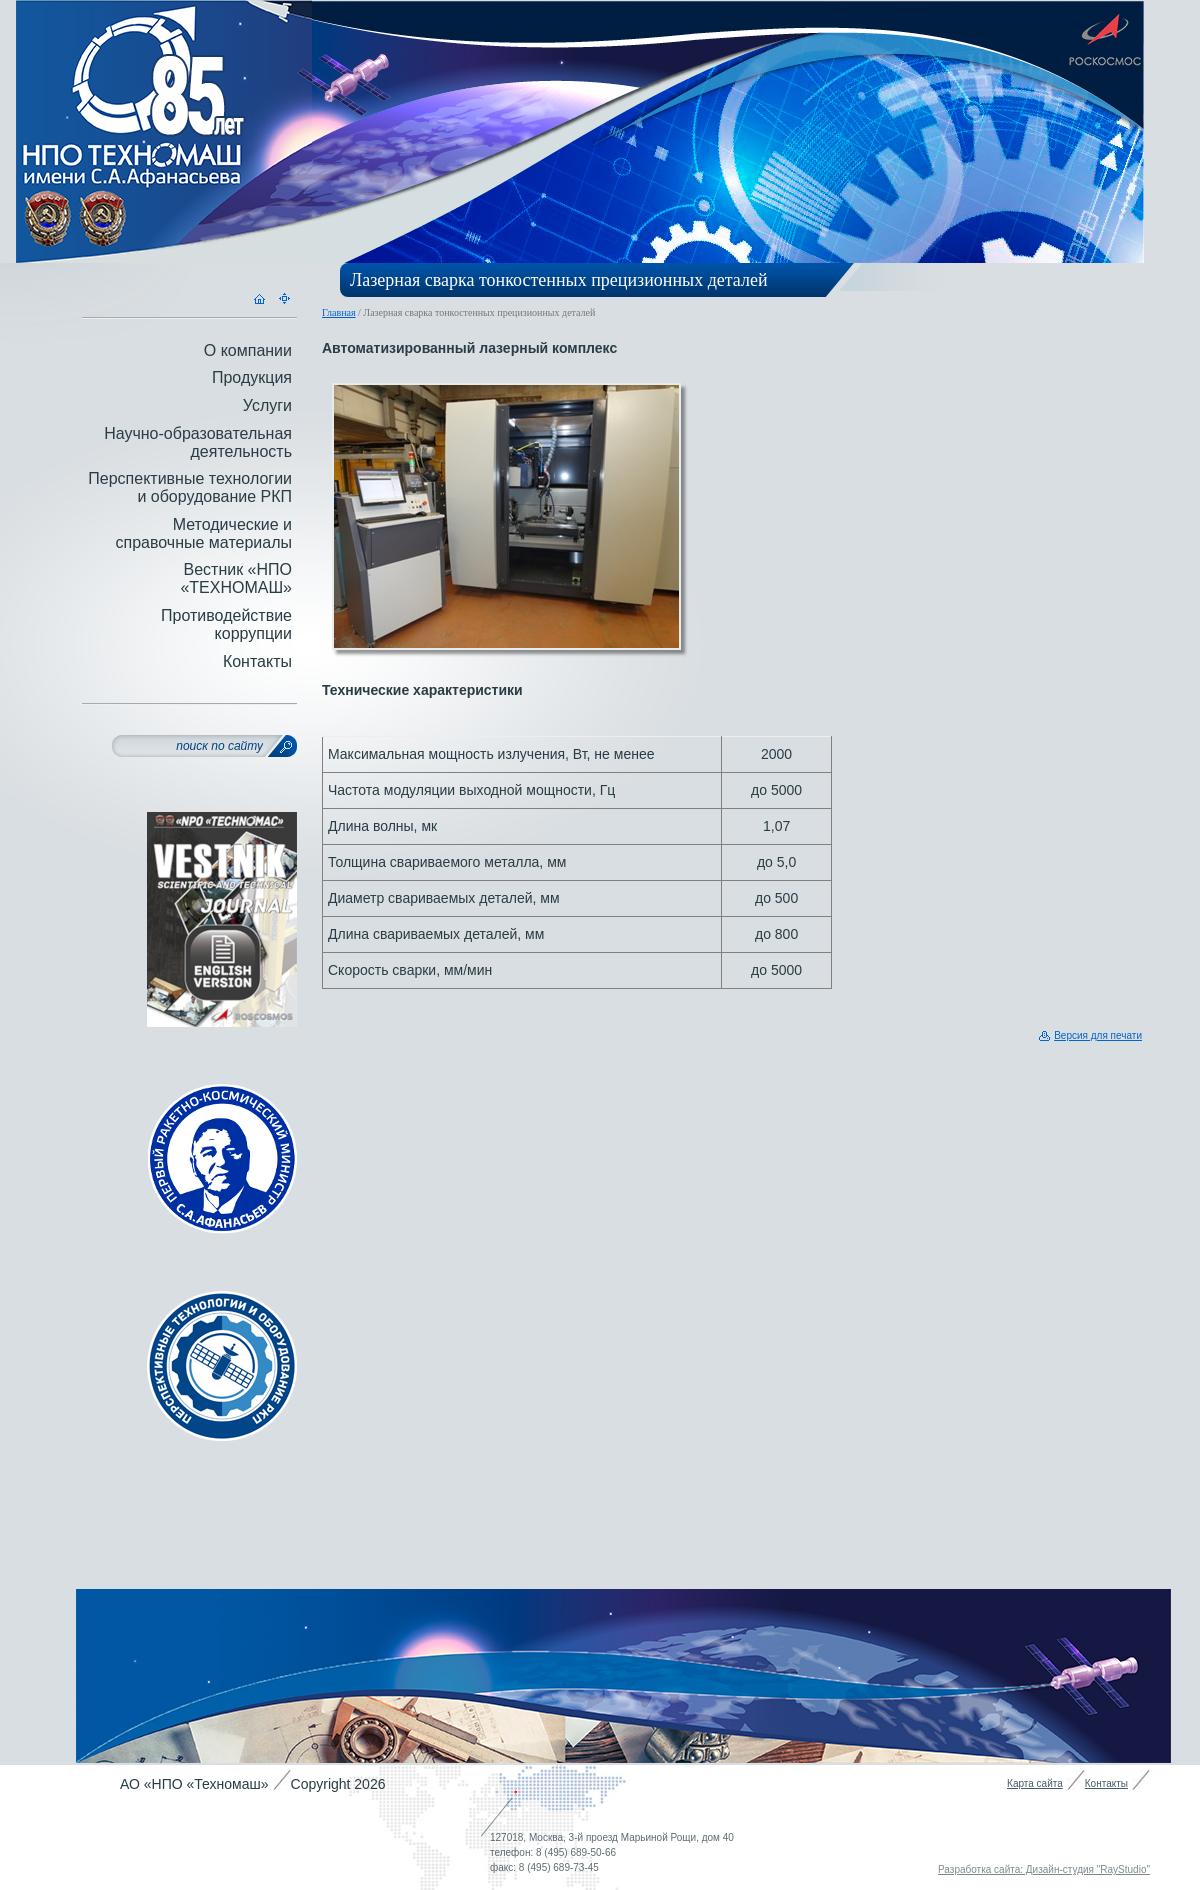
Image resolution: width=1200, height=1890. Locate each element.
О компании (248, 350)
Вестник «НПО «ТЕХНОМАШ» (236, 578)
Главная (339, 312)
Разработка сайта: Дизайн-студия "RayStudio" (1044, 1869)
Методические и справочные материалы (203, 533)
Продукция (252, 377)
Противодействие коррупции (226, 624)
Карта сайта (1035, 1783)
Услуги (267, 405)
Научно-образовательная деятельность (198, 442)
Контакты (257, 661)
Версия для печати (1098, 1035)
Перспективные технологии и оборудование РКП (190, 487)
